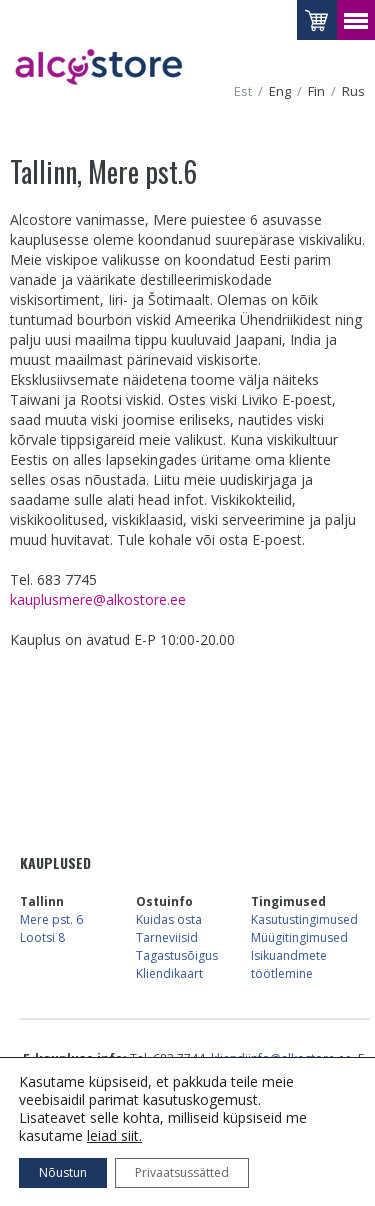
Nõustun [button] (63, 1172)
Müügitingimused (299, 937)
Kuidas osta (169, 919)
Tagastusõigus (177, 955)
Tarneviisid (167, 937)
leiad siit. (114, 1135)
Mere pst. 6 (51, 919)
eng (280, 91)
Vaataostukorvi (317, 20)
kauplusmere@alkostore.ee (98, 599)
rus (353, 91)
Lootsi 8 (42, 937)
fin (316, 91)
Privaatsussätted (182, 1172)
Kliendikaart (169, 973)
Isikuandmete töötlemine (289, 964)
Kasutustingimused (304, 919)
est (243, 91)
